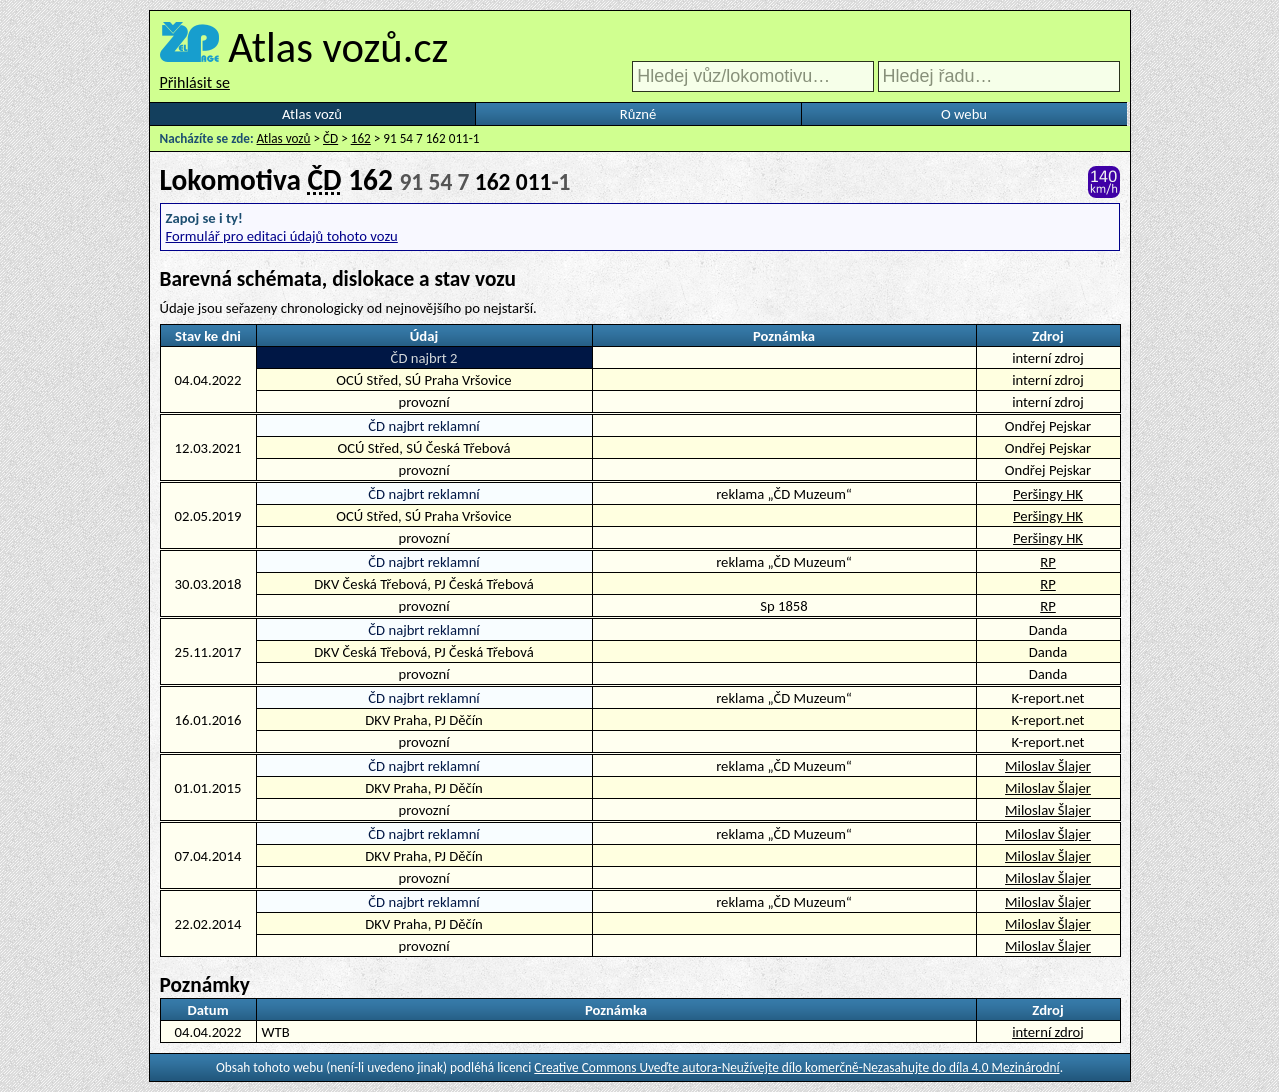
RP (1048, 562)
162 (361, 138)
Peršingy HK (1048, 494)
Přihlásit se (195, 82)
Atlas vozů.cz (338, 47)
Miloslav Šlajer (1048, 766)
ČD (330, 138)
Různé (638, 114)
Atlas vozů (312, 114)
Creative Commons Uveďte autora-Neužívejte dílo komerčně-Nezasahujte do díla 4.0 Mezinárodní (796, 1067)
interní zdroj (1048, 1032)
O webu (964, 114)
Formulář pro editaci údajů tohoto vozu (282, 236)
